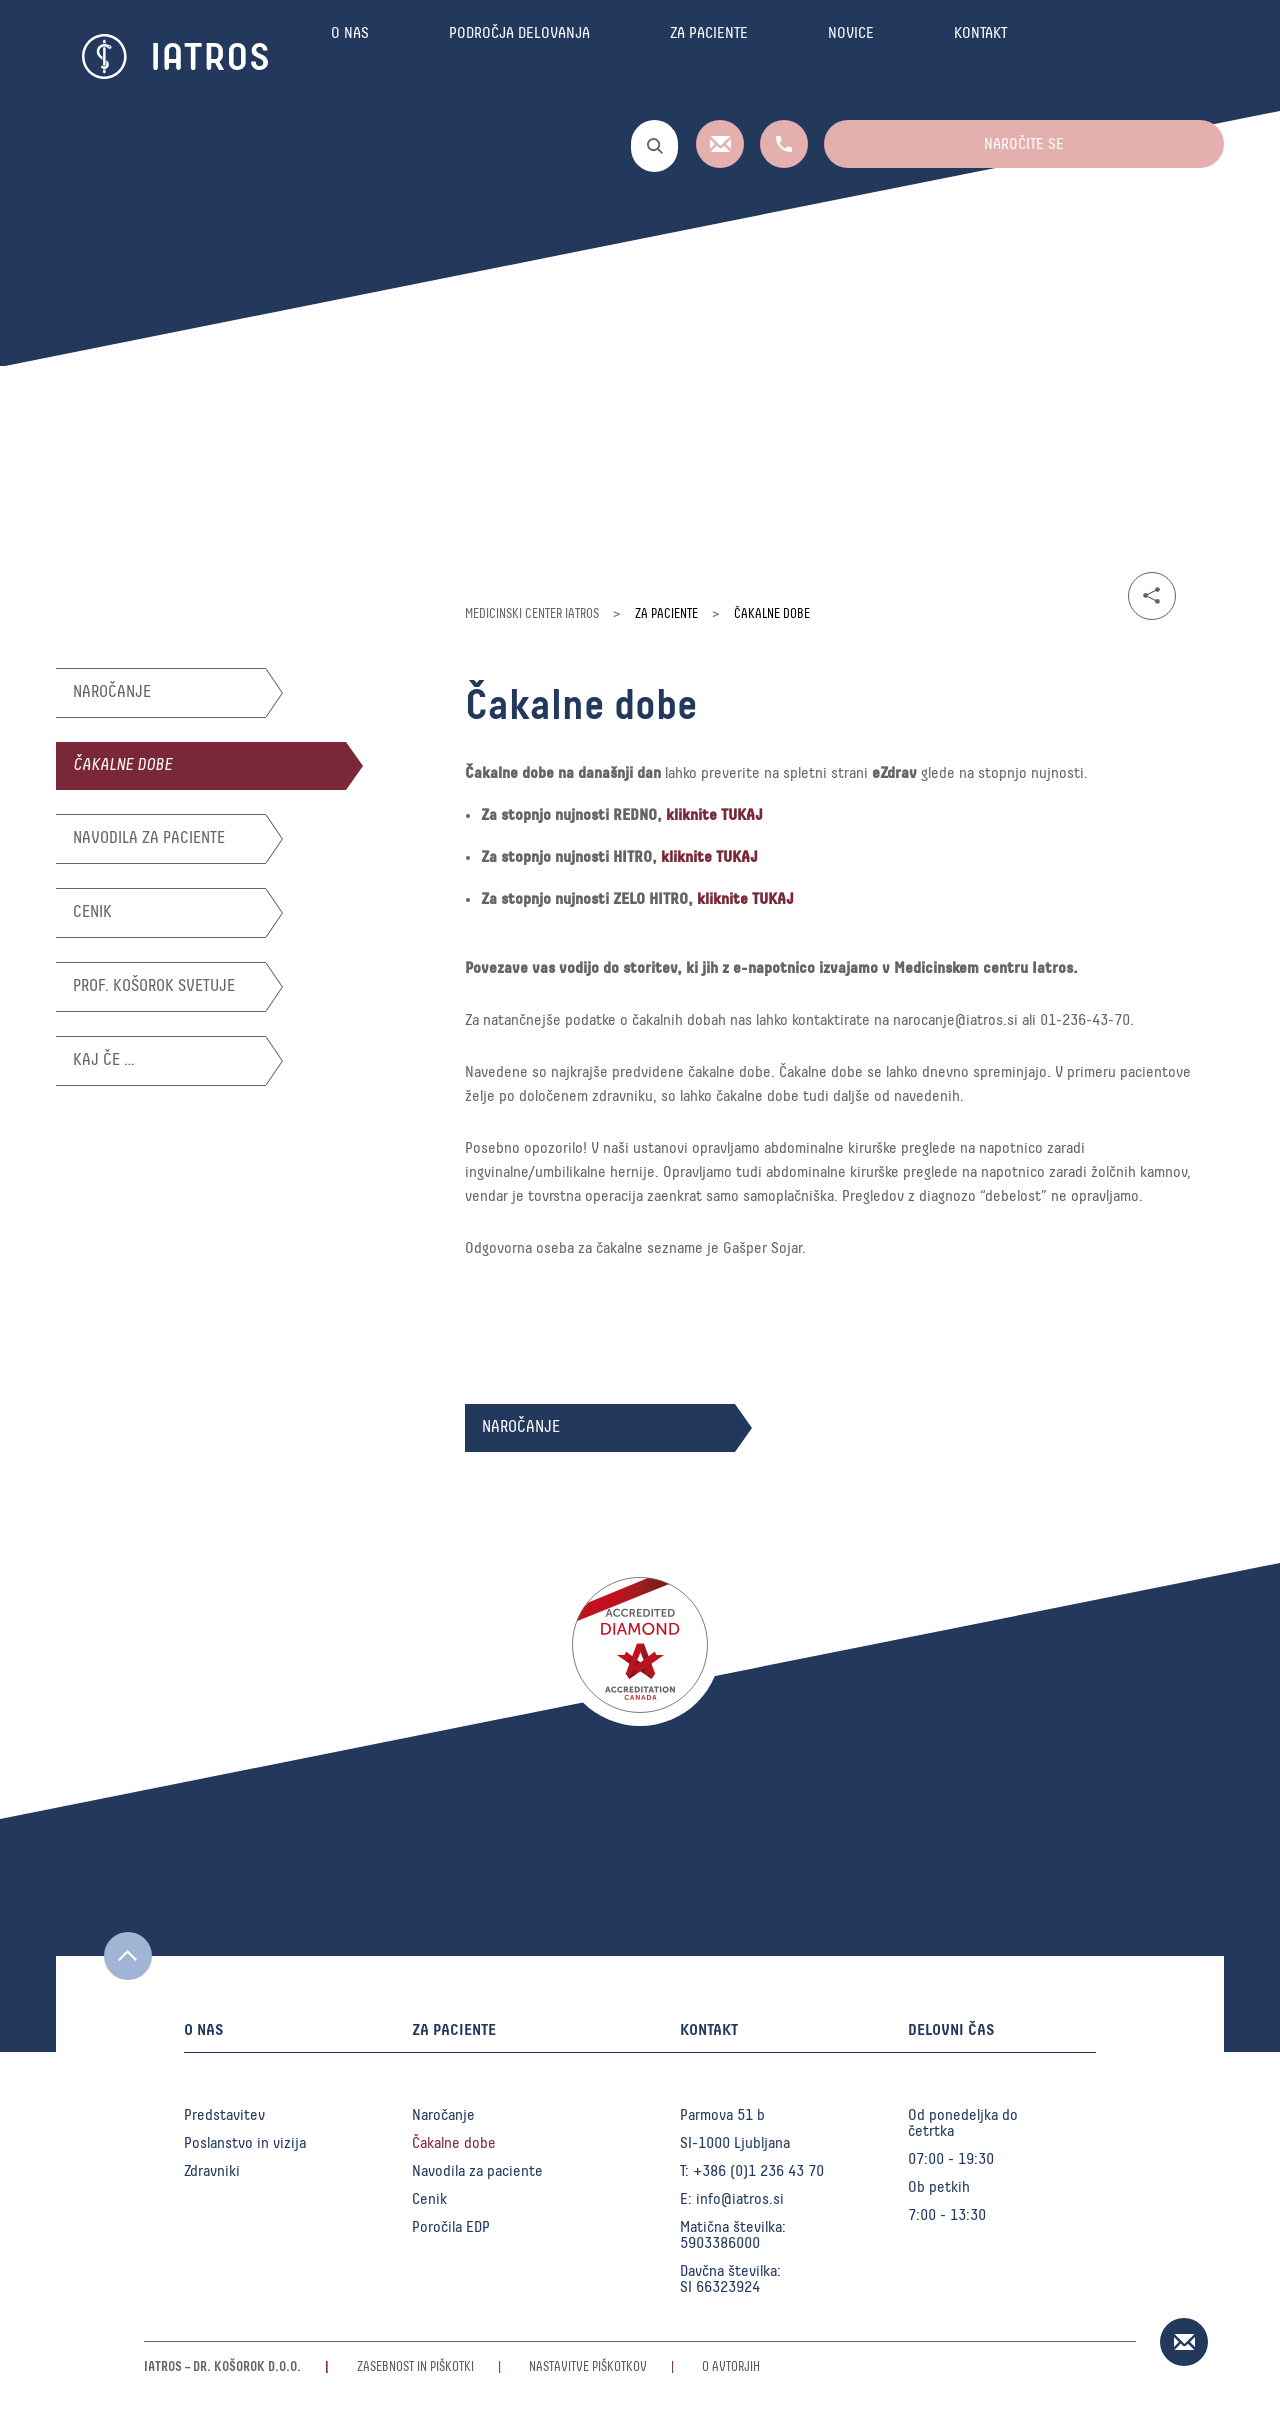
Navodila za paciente (149, 838)
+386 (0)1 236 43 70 (758, 2171)
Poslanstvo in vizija (245, 2143)
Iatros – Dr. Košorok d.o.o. (222, 2367)
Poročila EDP (451, 2227)
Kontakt (980, 57)
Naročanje (112, 692)
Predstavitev (224, 2115)
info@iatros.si (740, 2199)
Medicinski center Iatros (532, 614)
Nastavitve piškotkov (588, 2367)
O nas (350, 57)
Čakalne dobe (122, 765)
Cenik (92, 912)
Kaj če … (104, 1060)
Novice (851, 57)
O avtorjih (731, 2367)
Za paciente (709, 57)
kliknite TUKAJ (714, 815)
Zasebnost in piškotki (415, 2367)
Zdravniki (212, 2171)
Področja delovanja (519, 57)
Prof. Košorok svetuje (154, 986)
